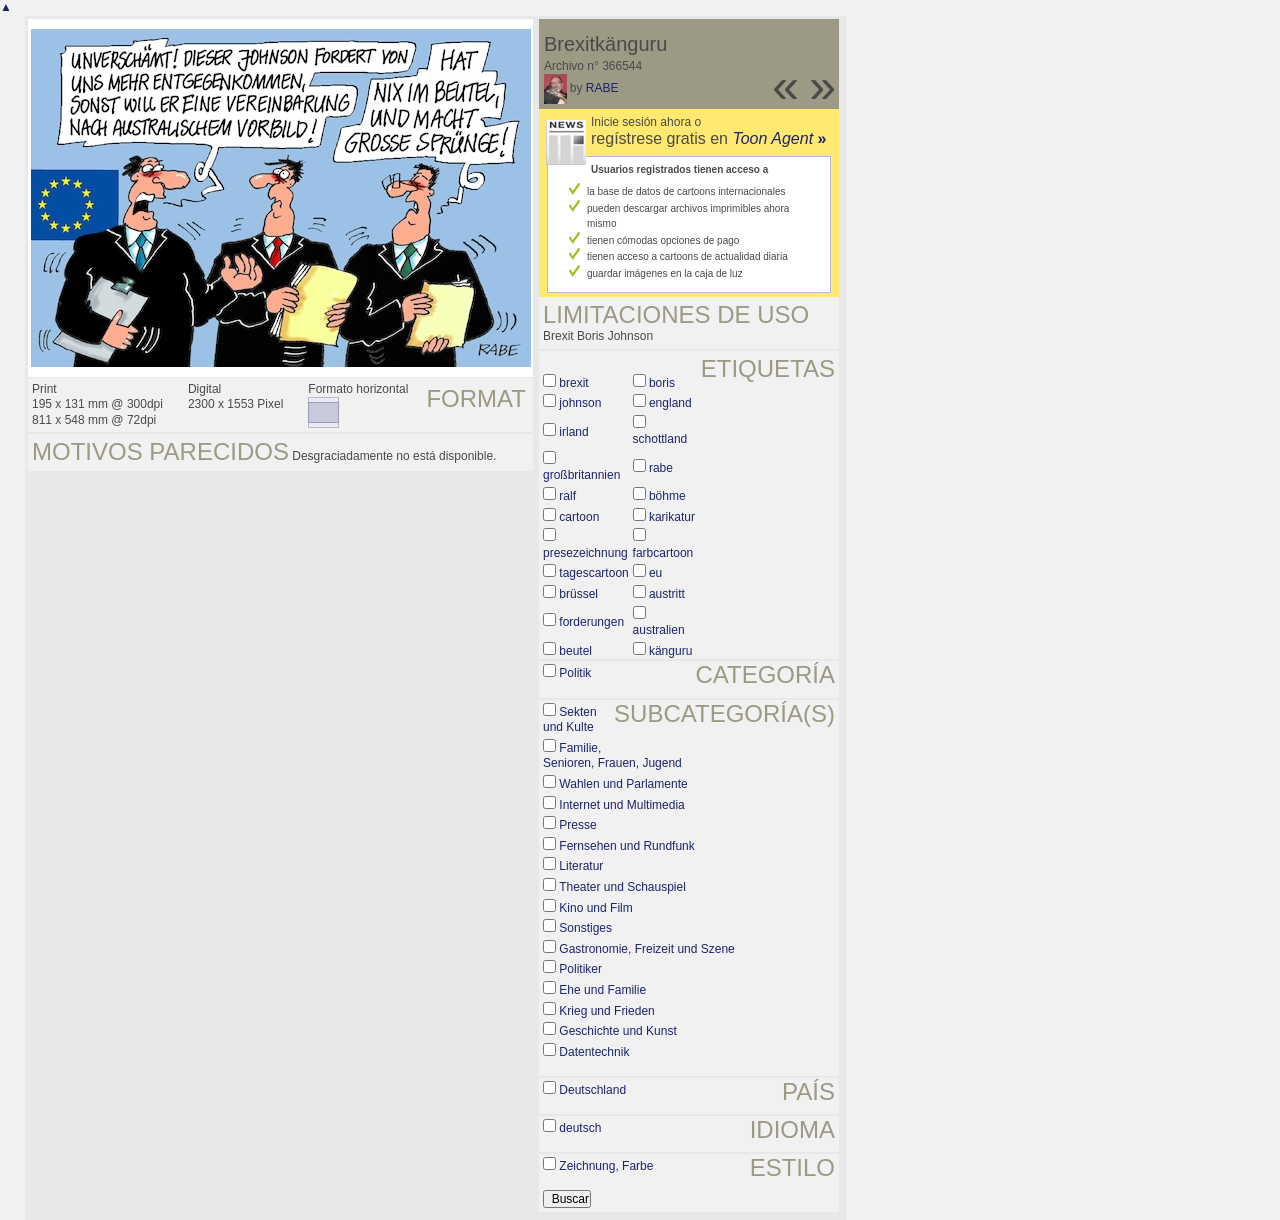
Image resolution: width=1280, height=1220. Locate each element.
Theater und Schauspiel (622, 887)
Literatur (581, 866)
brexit (573, 383)
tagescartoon (593, 573)
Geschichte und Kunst (617, 1031)
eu (655, 573)
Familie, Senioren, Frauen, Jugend (612, 756)
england (670, 403)
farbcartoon (663, 553)
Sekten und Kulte (570, 720)
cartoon (579, 517)
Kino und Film (595, 908)
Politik (575, 673)
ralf (567, 496)
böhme (667, 496)
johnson (580, 403)
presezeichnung (585, 553)
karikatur (672, 517)
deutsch (580, 1128)
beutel (575, 651)
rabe (661, 468)
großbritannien (581, 475)
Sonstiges (585, 928)
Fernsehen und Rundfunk (626, 846)
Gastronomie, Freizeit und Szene (646, 949)
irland (573, 432)
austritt (667, 594)
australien (659, 630)
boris (662, 383)
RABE (602, 88)
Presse (577, 825)
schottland (660, 439)
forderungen (591, 622)
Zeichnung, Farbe (606, 1166)
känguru (670, 651)
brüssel (578, 594)
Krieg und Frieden (606, 1011)
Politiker (580, 969)
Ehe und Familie (602, 990)
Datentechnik (594, 1052)
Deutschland (592, 1090)
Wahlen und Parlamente (623, 784)
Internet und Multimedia (621, 805)
